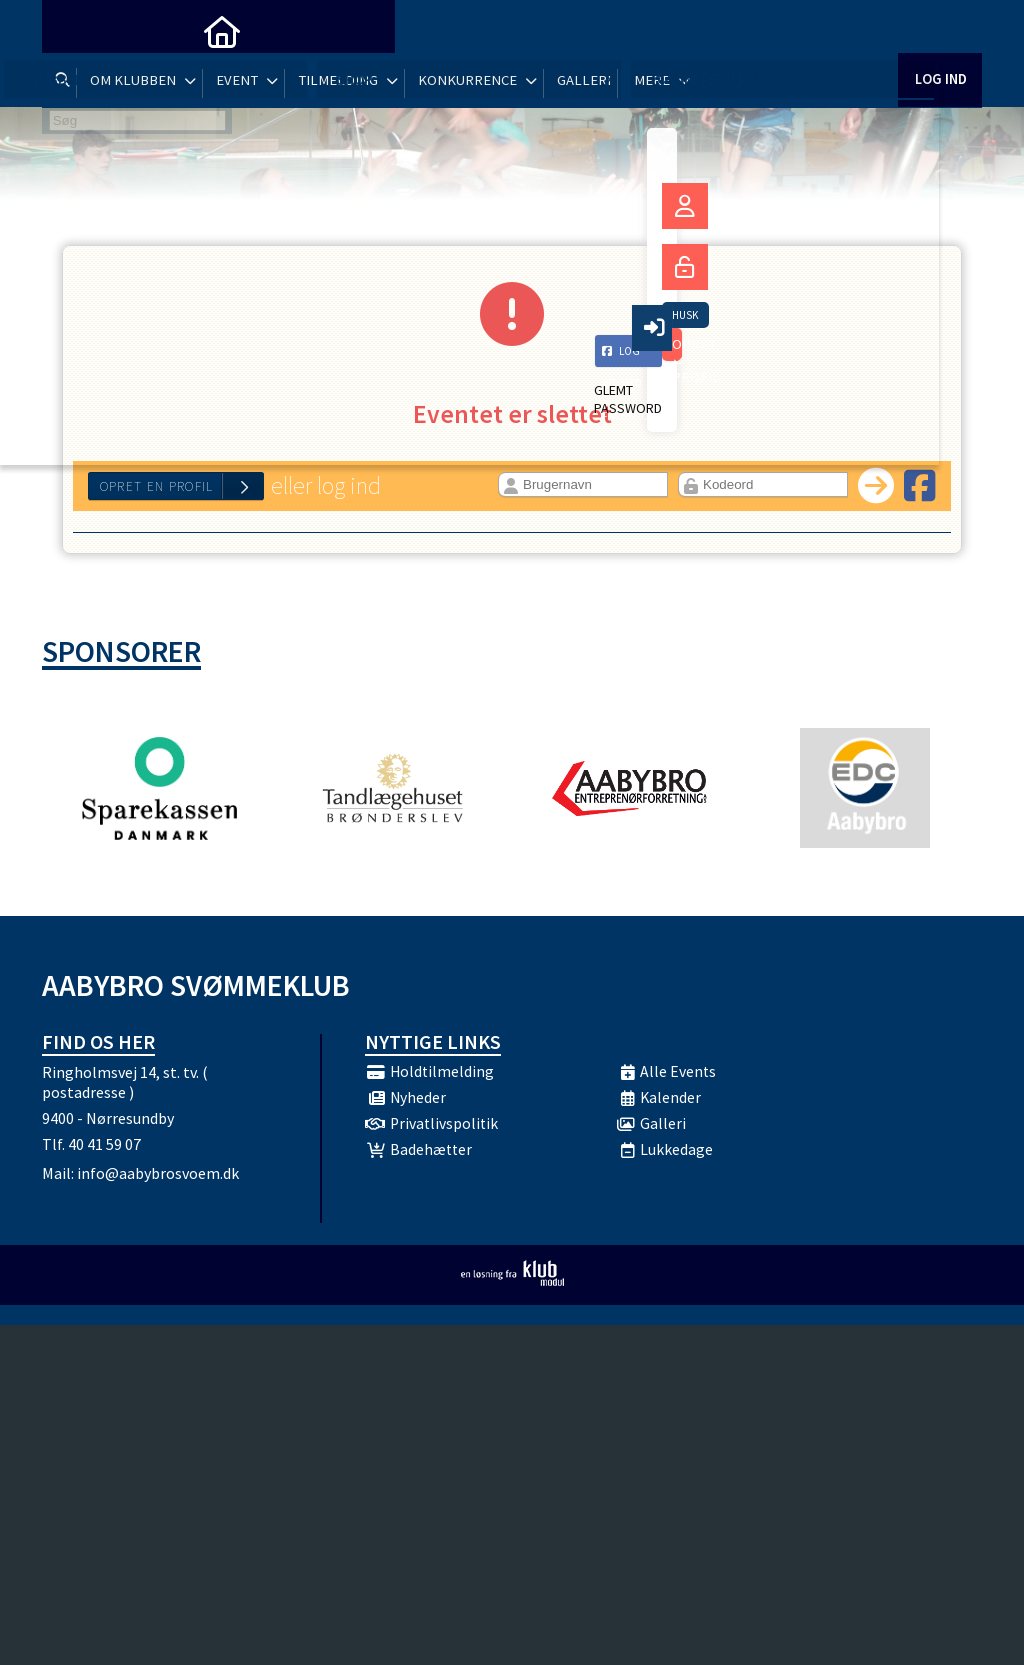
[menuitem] (72, 30)
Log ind (939, 29)
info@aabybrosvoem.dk (158, 1180)
